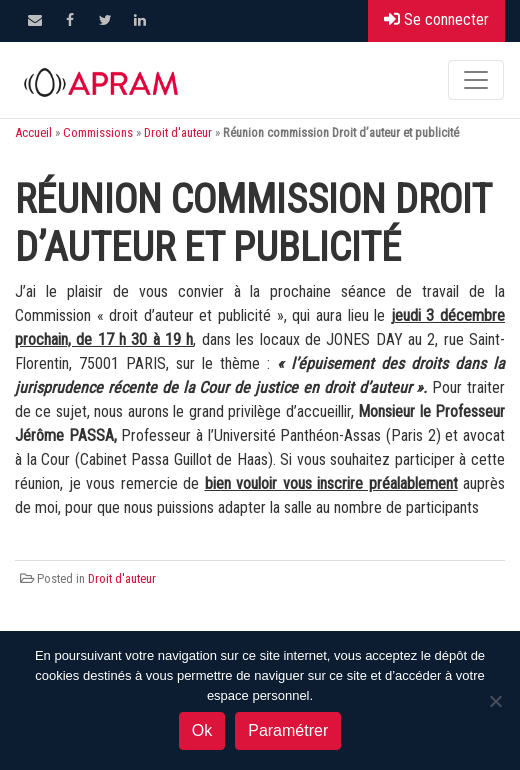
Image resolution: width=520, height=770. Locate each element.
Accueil (33, 132)
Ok (202, 730)
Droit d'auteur (178, 132)
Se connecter (436, 19)
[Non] (495, 701)
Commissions (98, 132)
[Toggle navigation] (476, 80)
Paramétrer (288, 730)
